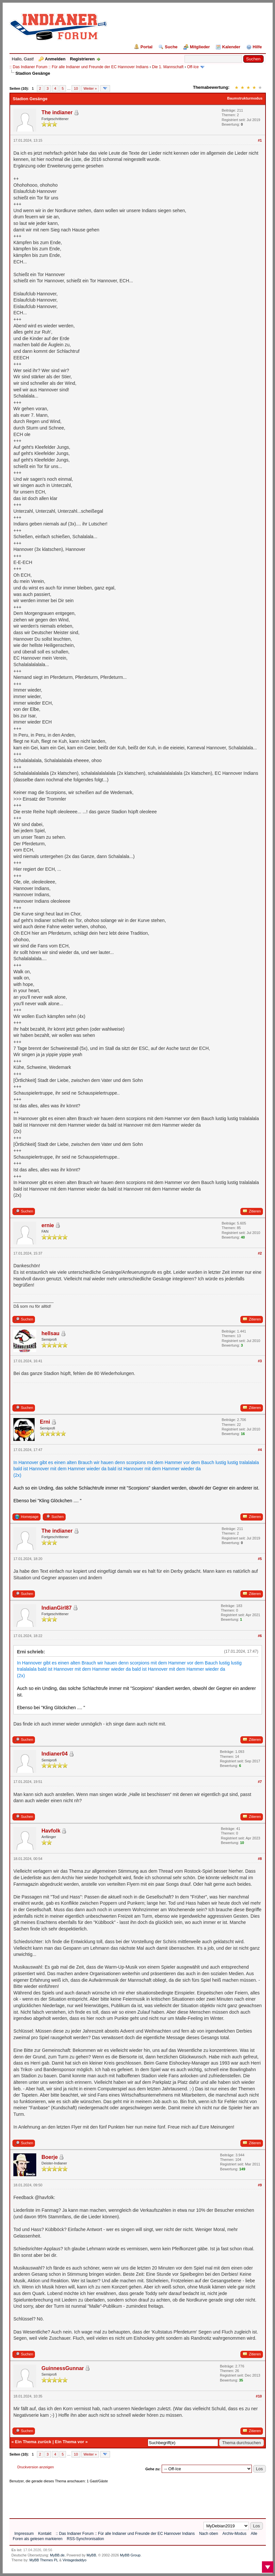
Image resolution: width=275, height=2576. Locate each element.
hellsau (50, 1333)
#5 (260, 1559)
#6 (260, 1636)
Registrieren (82, 58)
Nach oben (208, 2533)
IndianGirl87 (56, 1608)
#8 (260, 1859)
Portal (146, 46)
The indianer (57, 112)
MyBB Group (130, 2555)
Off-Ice (193, 67)
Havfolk (50, 1831)
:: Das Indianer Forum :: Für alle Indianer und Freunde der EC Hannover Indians (79, 67)
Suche (171, 46)
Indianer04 (54, 1753)
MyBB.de (57, 2555)
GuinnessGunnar (62, 2368)
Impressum (24, 2533)
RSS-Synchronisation (85, 2539)
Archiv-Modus (234, 2533)
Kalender (231, 46)
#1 (260, 140)
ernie (47, 1225)
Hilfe (257, 46)
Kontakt (45, 2533)
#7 (260, 1782)
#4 (260, 1450)
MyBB (91, 2555)
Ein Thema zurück (33, 2441)
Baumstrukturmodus (245, 98)
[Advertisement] (128, 2498)
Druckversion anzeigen (35, 2467)
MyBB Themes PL (43, 2560)
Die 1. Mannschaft (168, 67)
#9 (260, 2185)
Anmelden (55, 58)
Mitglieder (200, 46)
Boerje (49, 2157)
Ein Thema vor (69, 2441)
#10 (259, 2396)
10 (76, 88)
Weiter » (90, 88)
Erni (45, 1422)
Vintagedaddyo (75, 2560)
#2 (260, 1253)
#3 (260, 1361)
